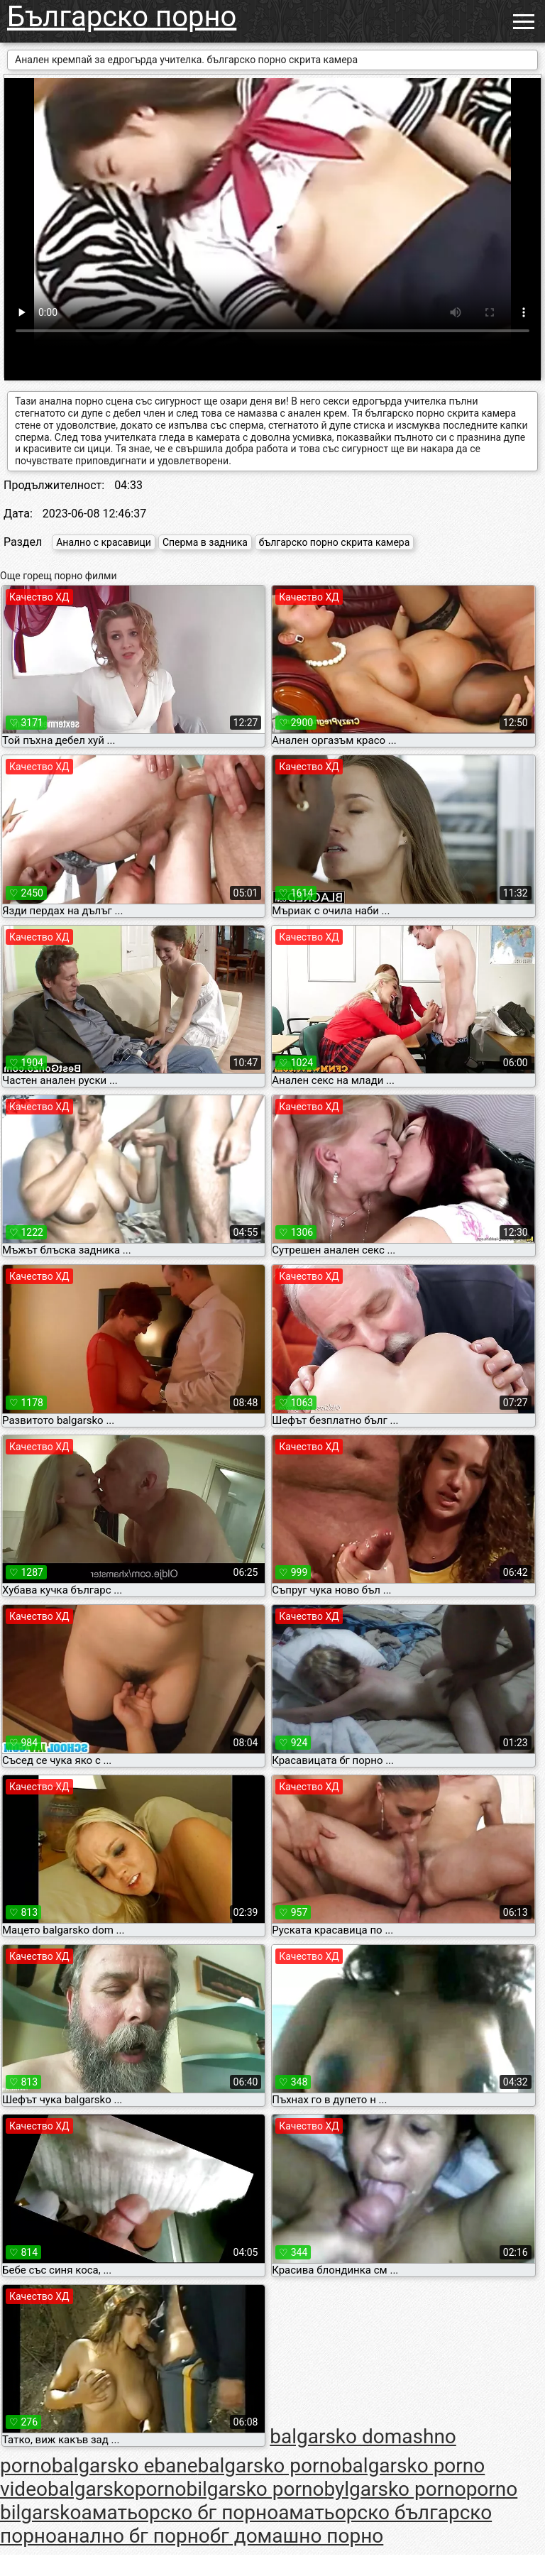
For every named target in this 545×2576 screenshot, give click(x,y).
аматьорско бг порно (179, 2512)
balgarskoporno (117, 2489)
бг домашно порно (297, 2536)
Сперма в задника (205, 542)
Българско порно (121, 16)
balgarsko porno (269, 2465)
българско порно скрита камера (334, 542)
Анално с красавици (103, 542)
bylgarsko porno (395, 2489)
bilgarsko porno (255, 2489)
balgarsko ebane (125, 2465)
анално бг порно (133, 2536)
